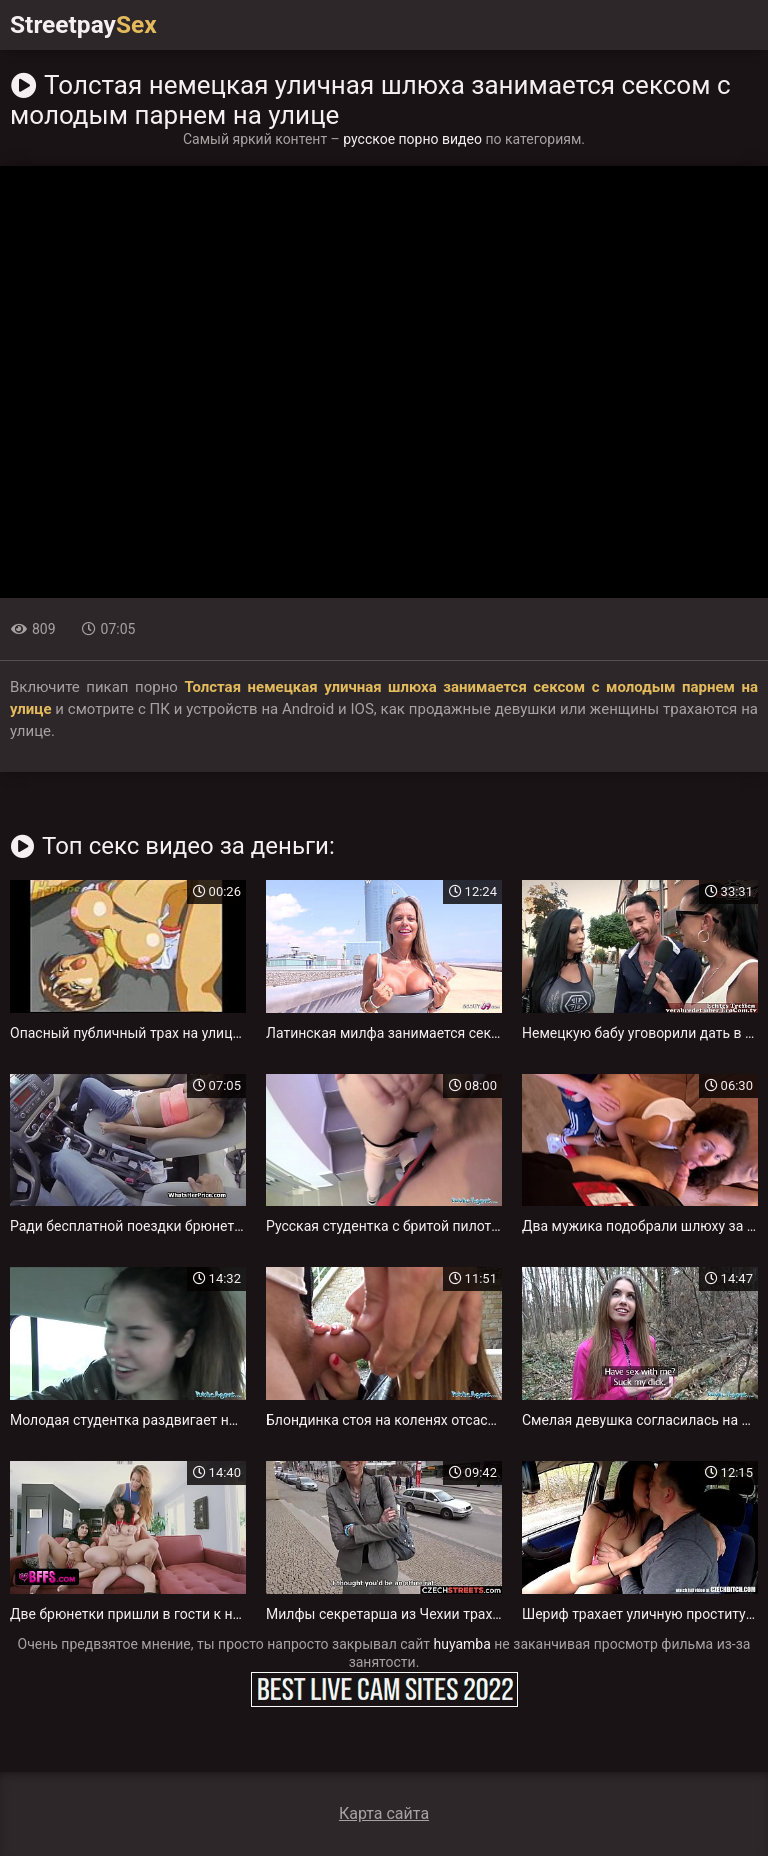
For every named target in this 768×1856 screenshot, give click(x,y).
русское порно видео (412, 139)
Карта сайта (384, 1813)
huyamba (462, 1644)
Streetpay (88, 25)
